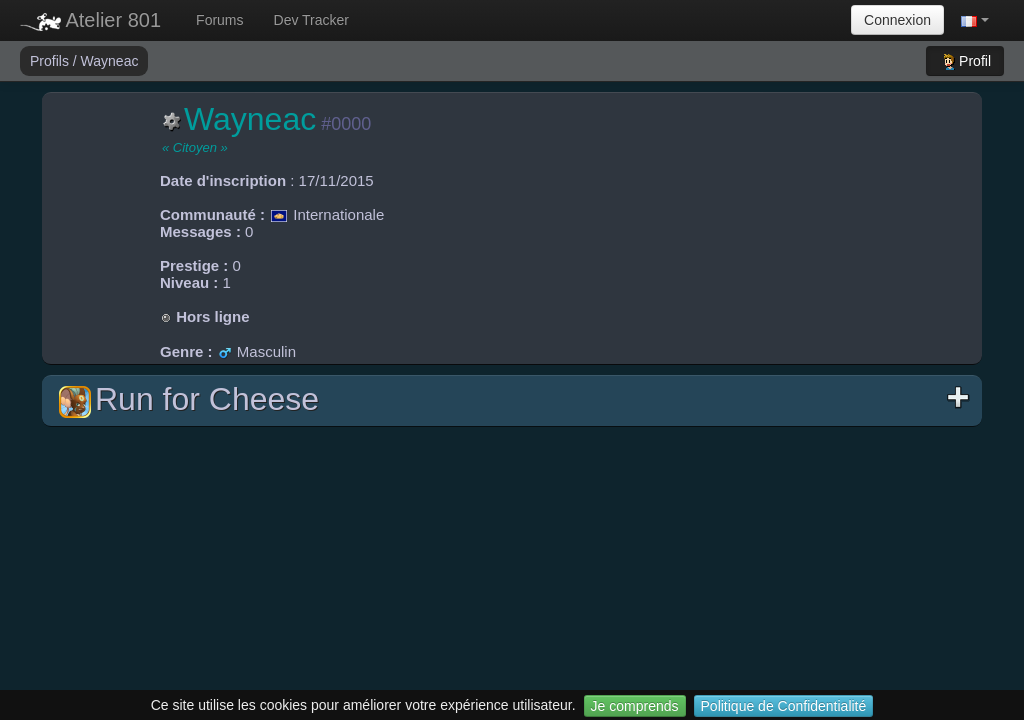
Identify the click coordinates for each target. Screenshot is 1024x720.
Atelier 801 (90, 20)
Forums (219, 20)
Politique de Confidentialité (784, 706)
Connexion (897, 20)
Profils (51, 61)
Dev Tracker (311, 20)
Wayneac (110, 61)
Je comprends (635, 706)
